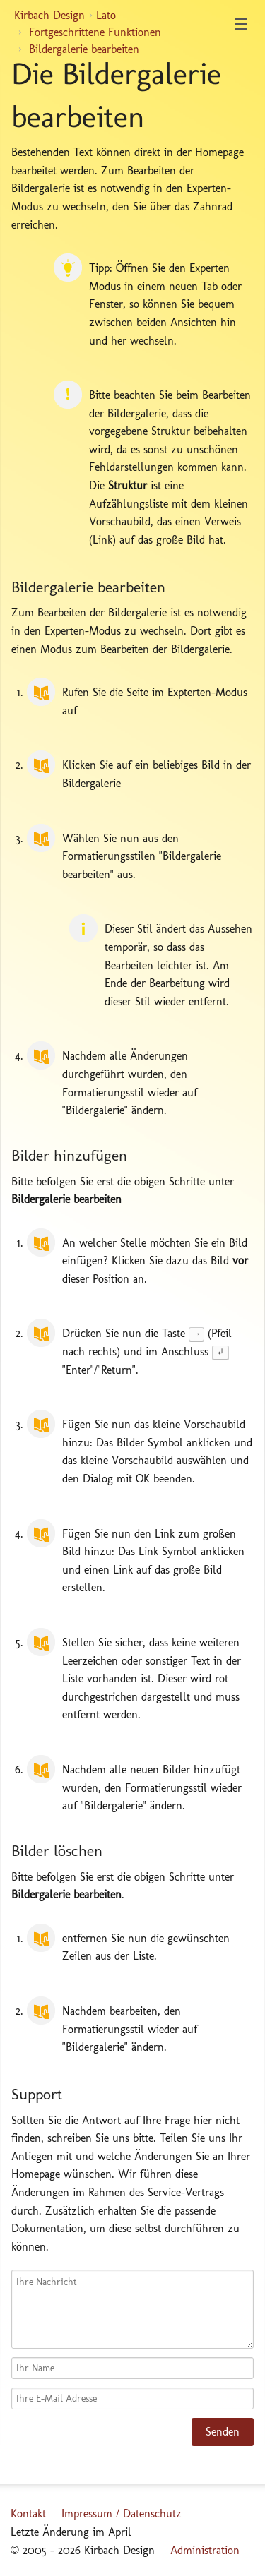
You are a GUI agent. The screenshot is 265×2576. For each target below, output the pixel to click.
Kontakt (28, 2513)
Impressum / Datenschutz (121, 2513)
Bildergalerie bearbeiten (84, 49)
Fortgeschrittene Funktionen (95, 32)
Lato (106, 15)
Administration (205, 2550)
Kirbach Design (49, 15)
